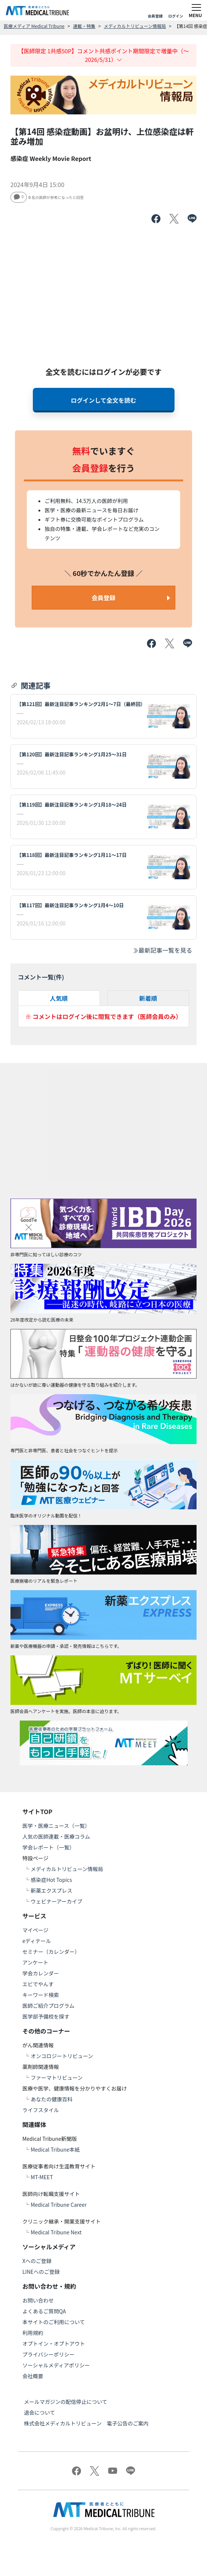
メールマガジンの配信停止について (65, 2401)
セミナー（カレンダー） (51, 1951)
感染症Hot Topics (51, 1879)
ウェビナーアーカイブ (56, 1901)
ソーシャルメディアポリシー (56, 2365)
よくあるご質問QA (44, 2311)
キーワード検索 (40, 1995)
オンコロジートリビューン (62, 2056)
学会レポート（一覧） (48, 1847)
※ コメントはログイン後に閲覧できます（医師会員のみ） (103, 1016)
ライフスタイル (40, 2110)
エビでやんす (38, 1984)
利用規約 (32, 2332)
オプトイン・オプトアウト (53, 2343)
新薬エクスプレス (51, 1890)
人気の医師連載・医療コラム (56, 1836)
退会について (39, 2412)
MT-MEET (42, 2177)
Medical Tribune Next (56, 2232)
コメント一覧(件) (41, 976)
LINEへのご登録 (41, 2271)
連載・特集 (84, 26)
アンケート (35, 1962)
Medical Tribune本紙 (55, 2149)
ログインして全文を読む (104, 400)
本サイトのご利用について (53, 2322)
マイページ (35, 1930)
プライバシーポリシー (48, 2354)
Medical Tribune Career (59, 2204)
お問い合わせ (38, 2300)
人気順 (59, 998)
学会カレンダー (40, 1973)
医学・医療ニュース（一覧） (56, 1825)
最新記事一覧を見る (162, 950)
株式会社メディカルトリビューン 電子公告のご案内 (86, 2423)
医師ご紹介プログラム (48, 2005)
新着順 (148, 998)
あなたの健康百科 (51, 2099)
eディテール (36, 1940)
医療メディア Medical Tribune (34, 26)
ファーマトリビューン (56, 2077)
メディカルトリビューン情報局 (135, 26)
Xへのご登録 (36, 2261)
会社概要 (32, 2376)
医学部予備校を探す (45, 2016)
